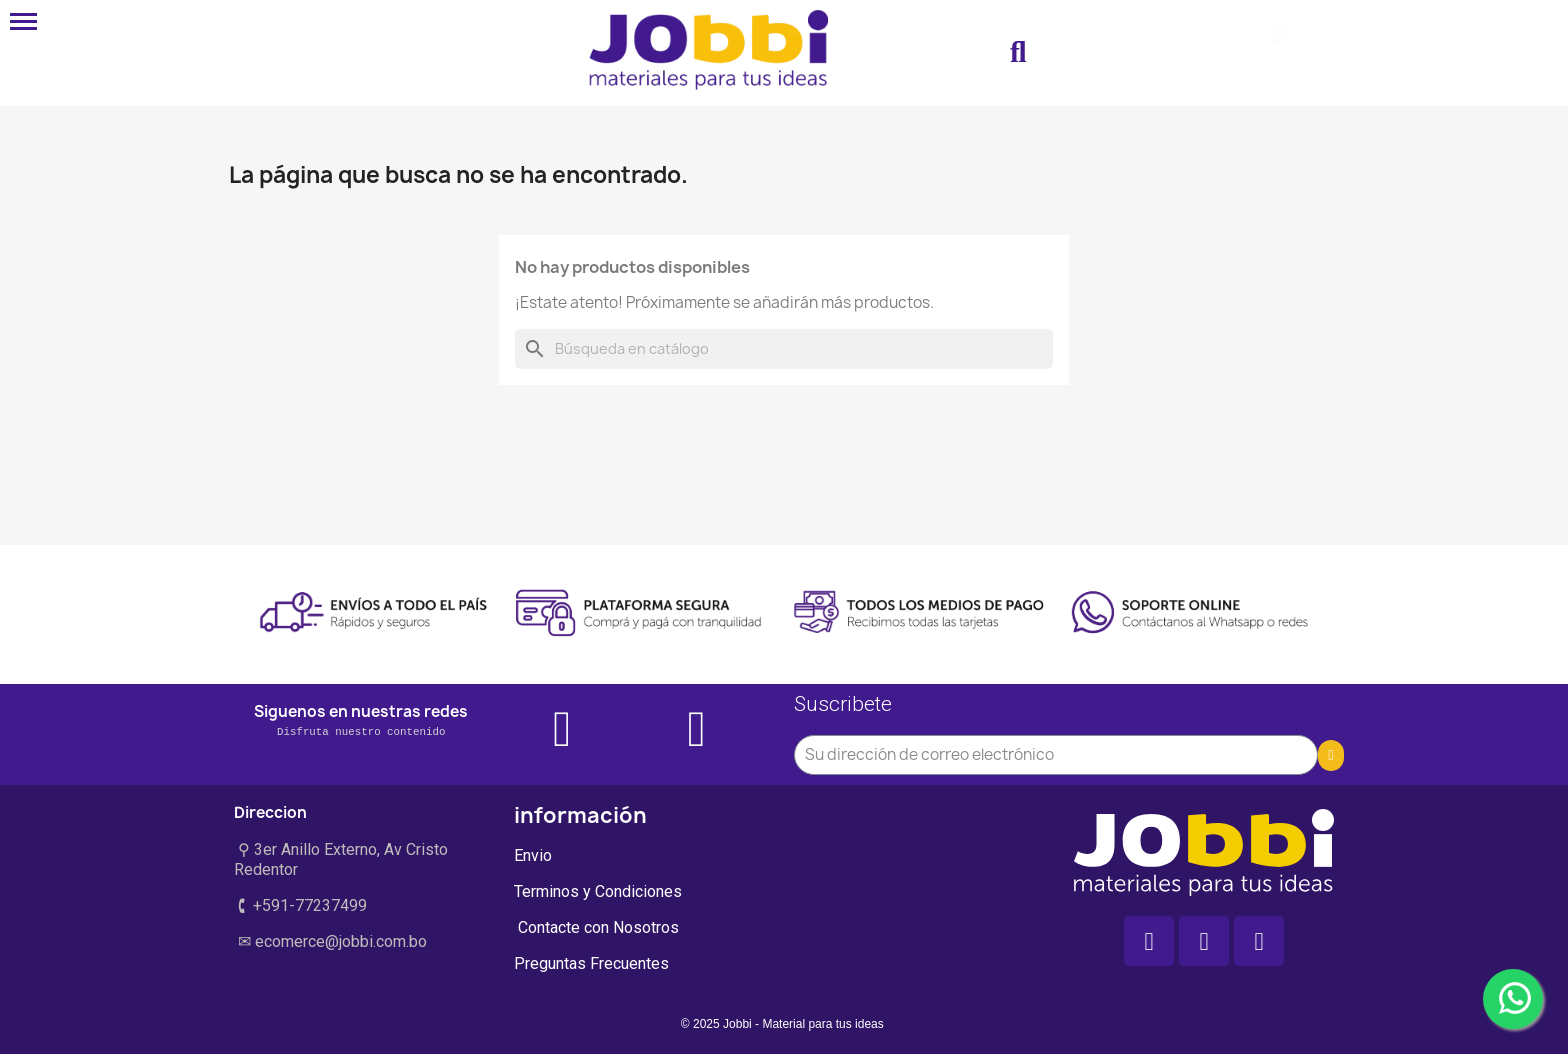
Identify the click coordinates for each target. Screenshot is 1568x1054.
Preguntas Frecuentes (591, 963)
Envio (533, 855)
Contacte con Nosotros (596, 927)
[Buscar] (784, 349)
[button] (1018, 53)
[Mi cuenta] (1136, 53)
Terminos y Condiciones (598, 891)
